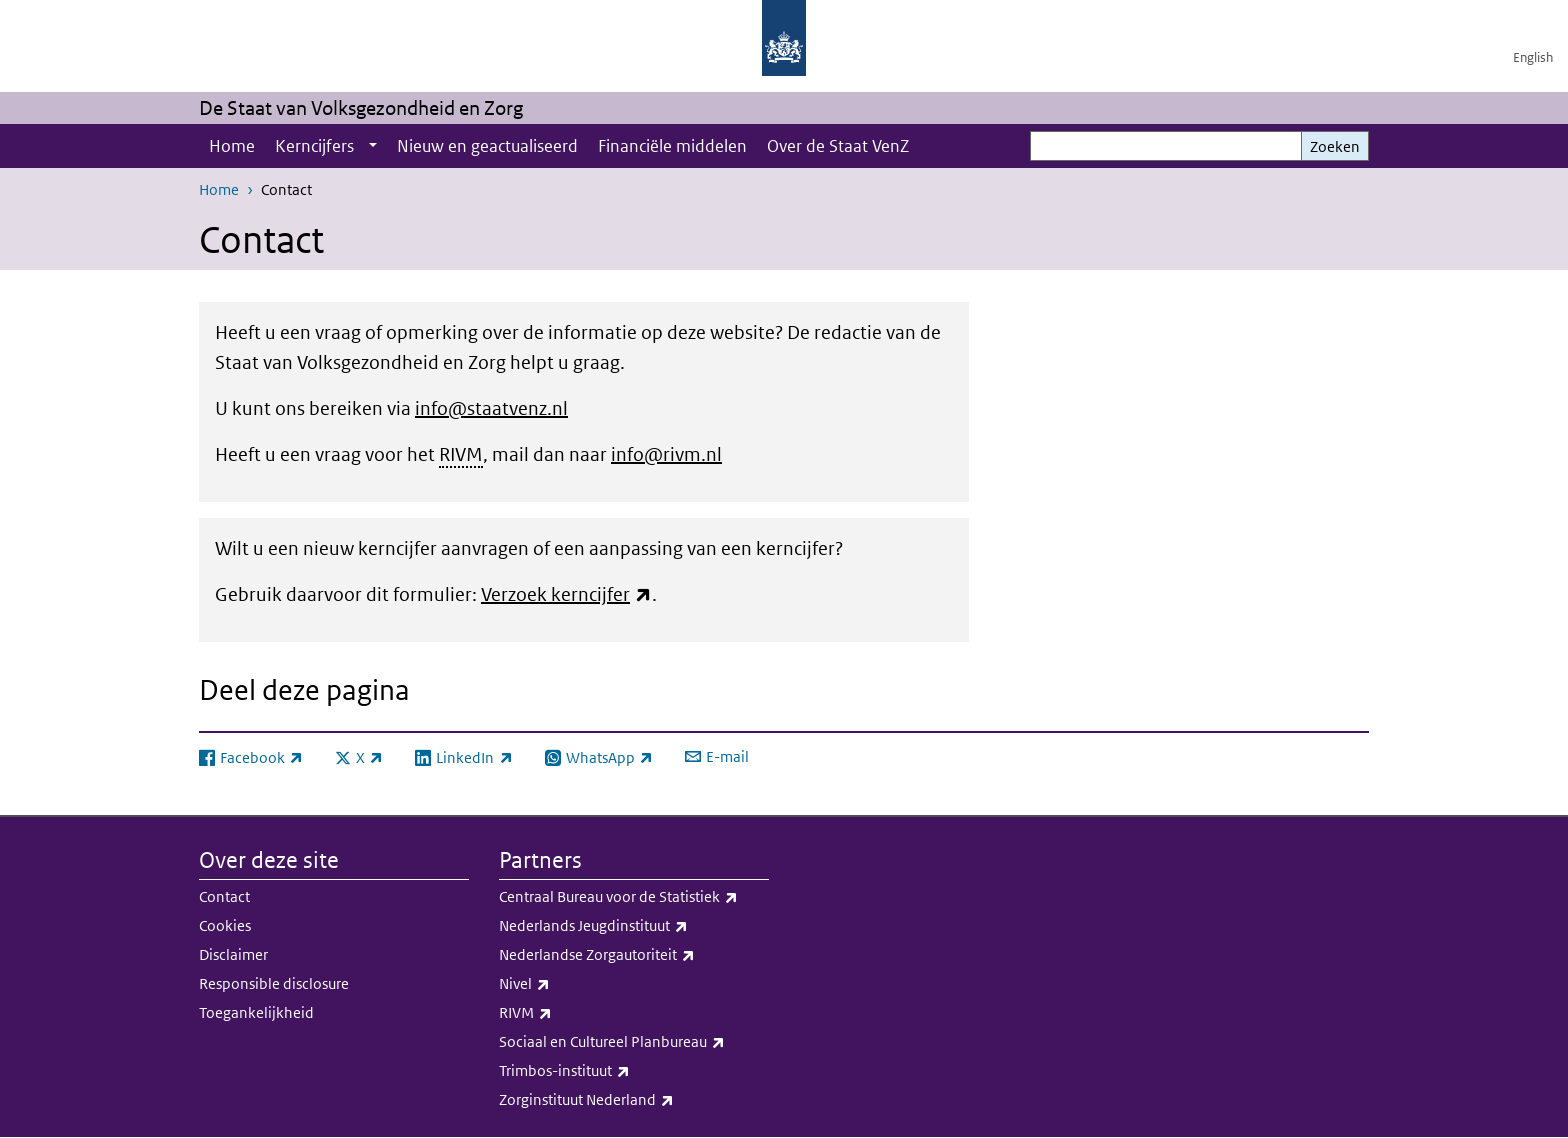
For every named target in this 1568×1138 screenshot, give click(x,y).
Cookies (225, 925)
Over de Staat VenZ (838, 146)
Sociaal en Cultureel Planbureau (634, 1042)
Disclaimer (233, 954)
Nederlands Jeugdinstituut (634, 926)
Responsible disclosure (274, 983)
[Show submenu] (373, 146)
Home (232, 146)
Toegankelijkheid (256, 1012)
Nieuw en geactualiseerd (487, 146)
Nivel (634, 984)
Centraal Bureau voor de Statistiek (634, 897)
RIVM (634, 1013)
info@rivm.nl (666, 454)
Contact (224, 896)
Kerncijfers (314, 146)
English (1533, 57)
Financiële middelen (672, 146)
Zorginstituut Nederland (634, 1100)
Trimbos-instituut (634, 1071)
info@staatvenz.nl (491, 408)
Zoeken (1335, 146)
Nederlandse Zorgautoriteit (634, 955)
